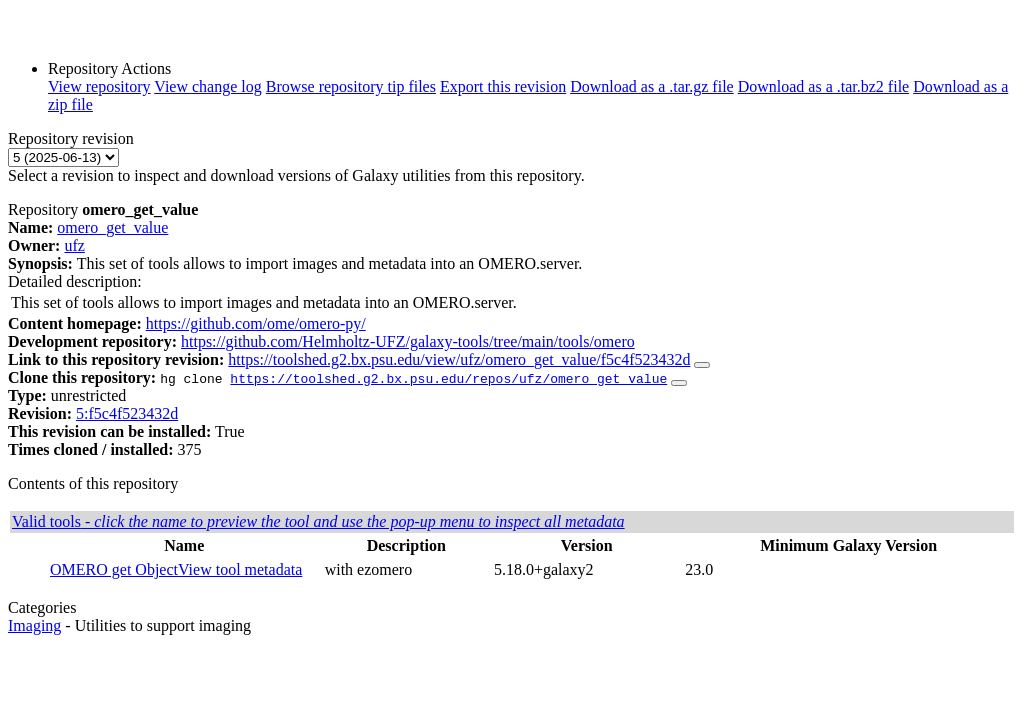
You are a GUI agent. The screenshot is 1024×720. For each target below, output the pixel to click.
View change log (207, 86)
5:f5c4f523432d (127, 413)
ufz (74, 245)
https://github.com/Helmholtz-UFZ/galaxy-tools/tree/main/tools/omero (408, 341)
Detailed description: (75, 281)
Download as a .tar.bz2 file (824, 86)
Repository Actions (109, 68)
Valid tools (318, 521)
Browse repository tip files (351, 86)
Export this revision (503, 86)
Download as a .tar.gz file (652, 86)
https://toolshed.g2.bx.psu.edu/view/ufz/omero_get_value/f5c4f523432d (459, 359)
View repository (99, 86)
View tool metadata (240, 569)
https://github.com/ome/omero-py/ (256, 323)
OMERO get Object (114, 569)
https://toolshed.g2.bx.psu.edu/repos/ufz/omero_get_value (448, 378)
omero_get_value (112, 227)
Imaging (34, 625)
